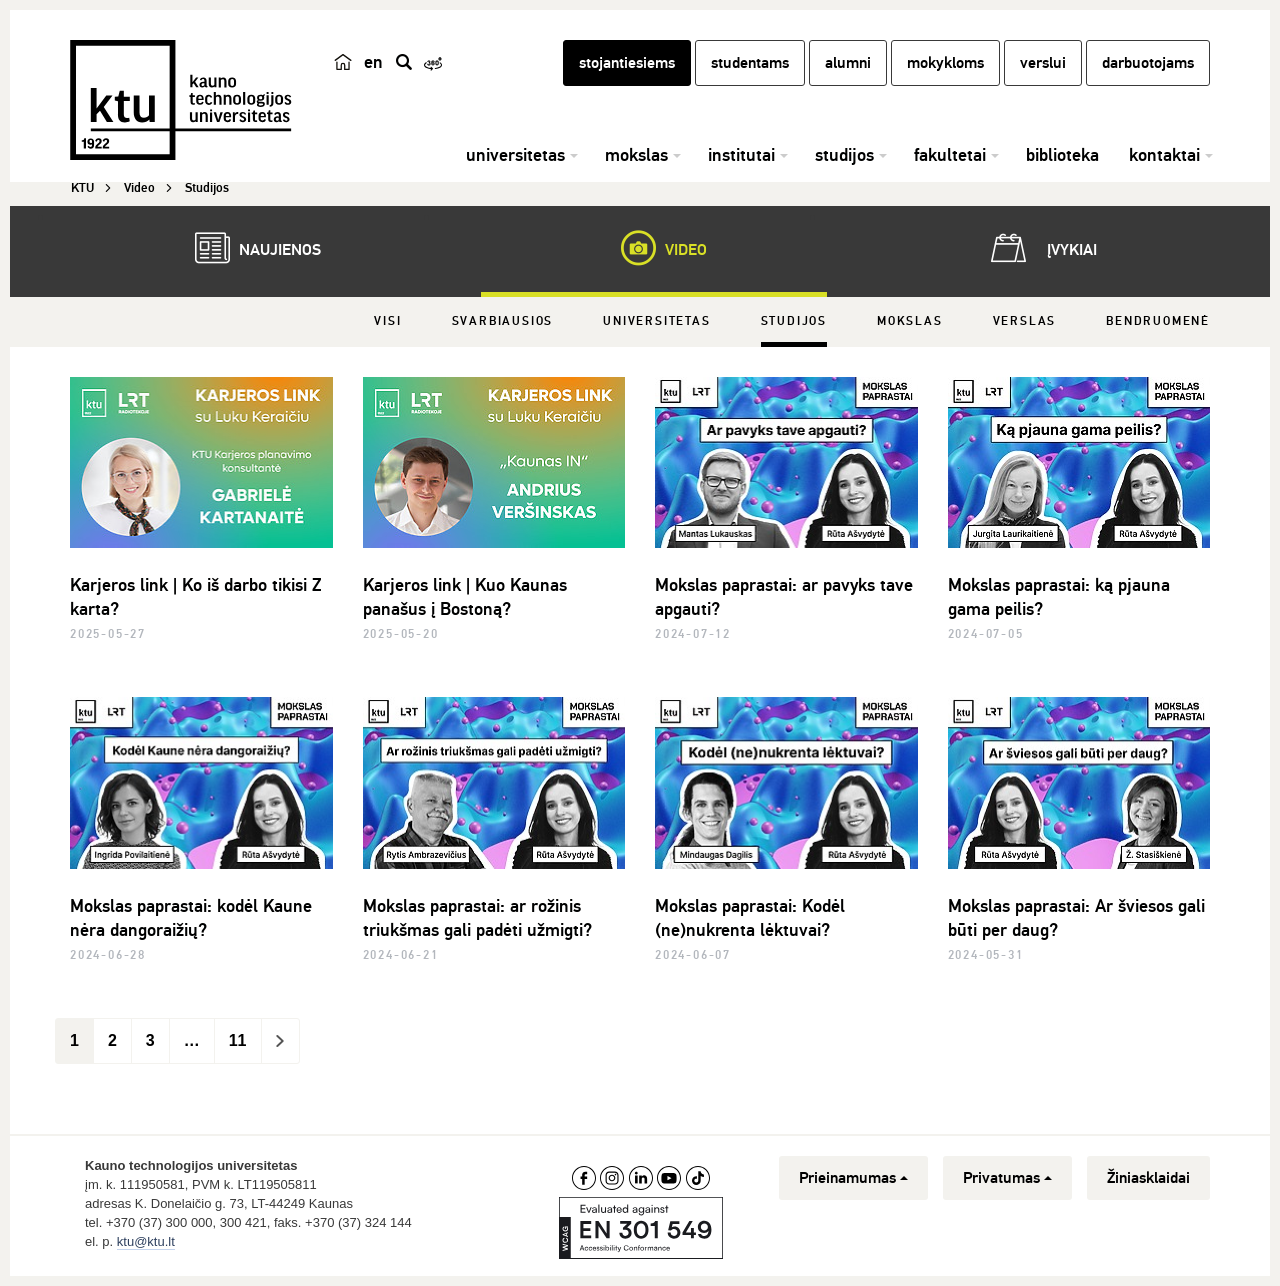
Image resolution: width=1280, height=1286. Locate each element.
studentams (750, 63)
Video (654, 248)
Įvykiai (1040, 248)
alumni (848, 63)
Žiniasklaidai (1148, 1178)
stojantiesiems (627, 63)
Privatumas (1007, 1178)
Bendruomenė (1158, 321)
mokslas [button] (636, 155)
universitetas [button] (515, 155)
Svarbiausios (503, 321)
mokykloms (945, 63)
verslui (1043, 63)
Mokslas (910, 321)
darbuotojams (1148, 63)
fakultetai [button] (950, 155)
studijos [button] (844, 155)
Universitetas (656, 321)
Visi (387, 321)
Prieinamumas (853, 1178)
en (373, 62)
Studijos (794, 321)
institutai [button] (741, 155)
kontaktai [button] (1164, 155)
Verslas (1025, 321)
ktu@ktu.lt (146, 1241)
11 (238, 1040)
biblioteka (1062, 155)
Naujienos (248, 248)
